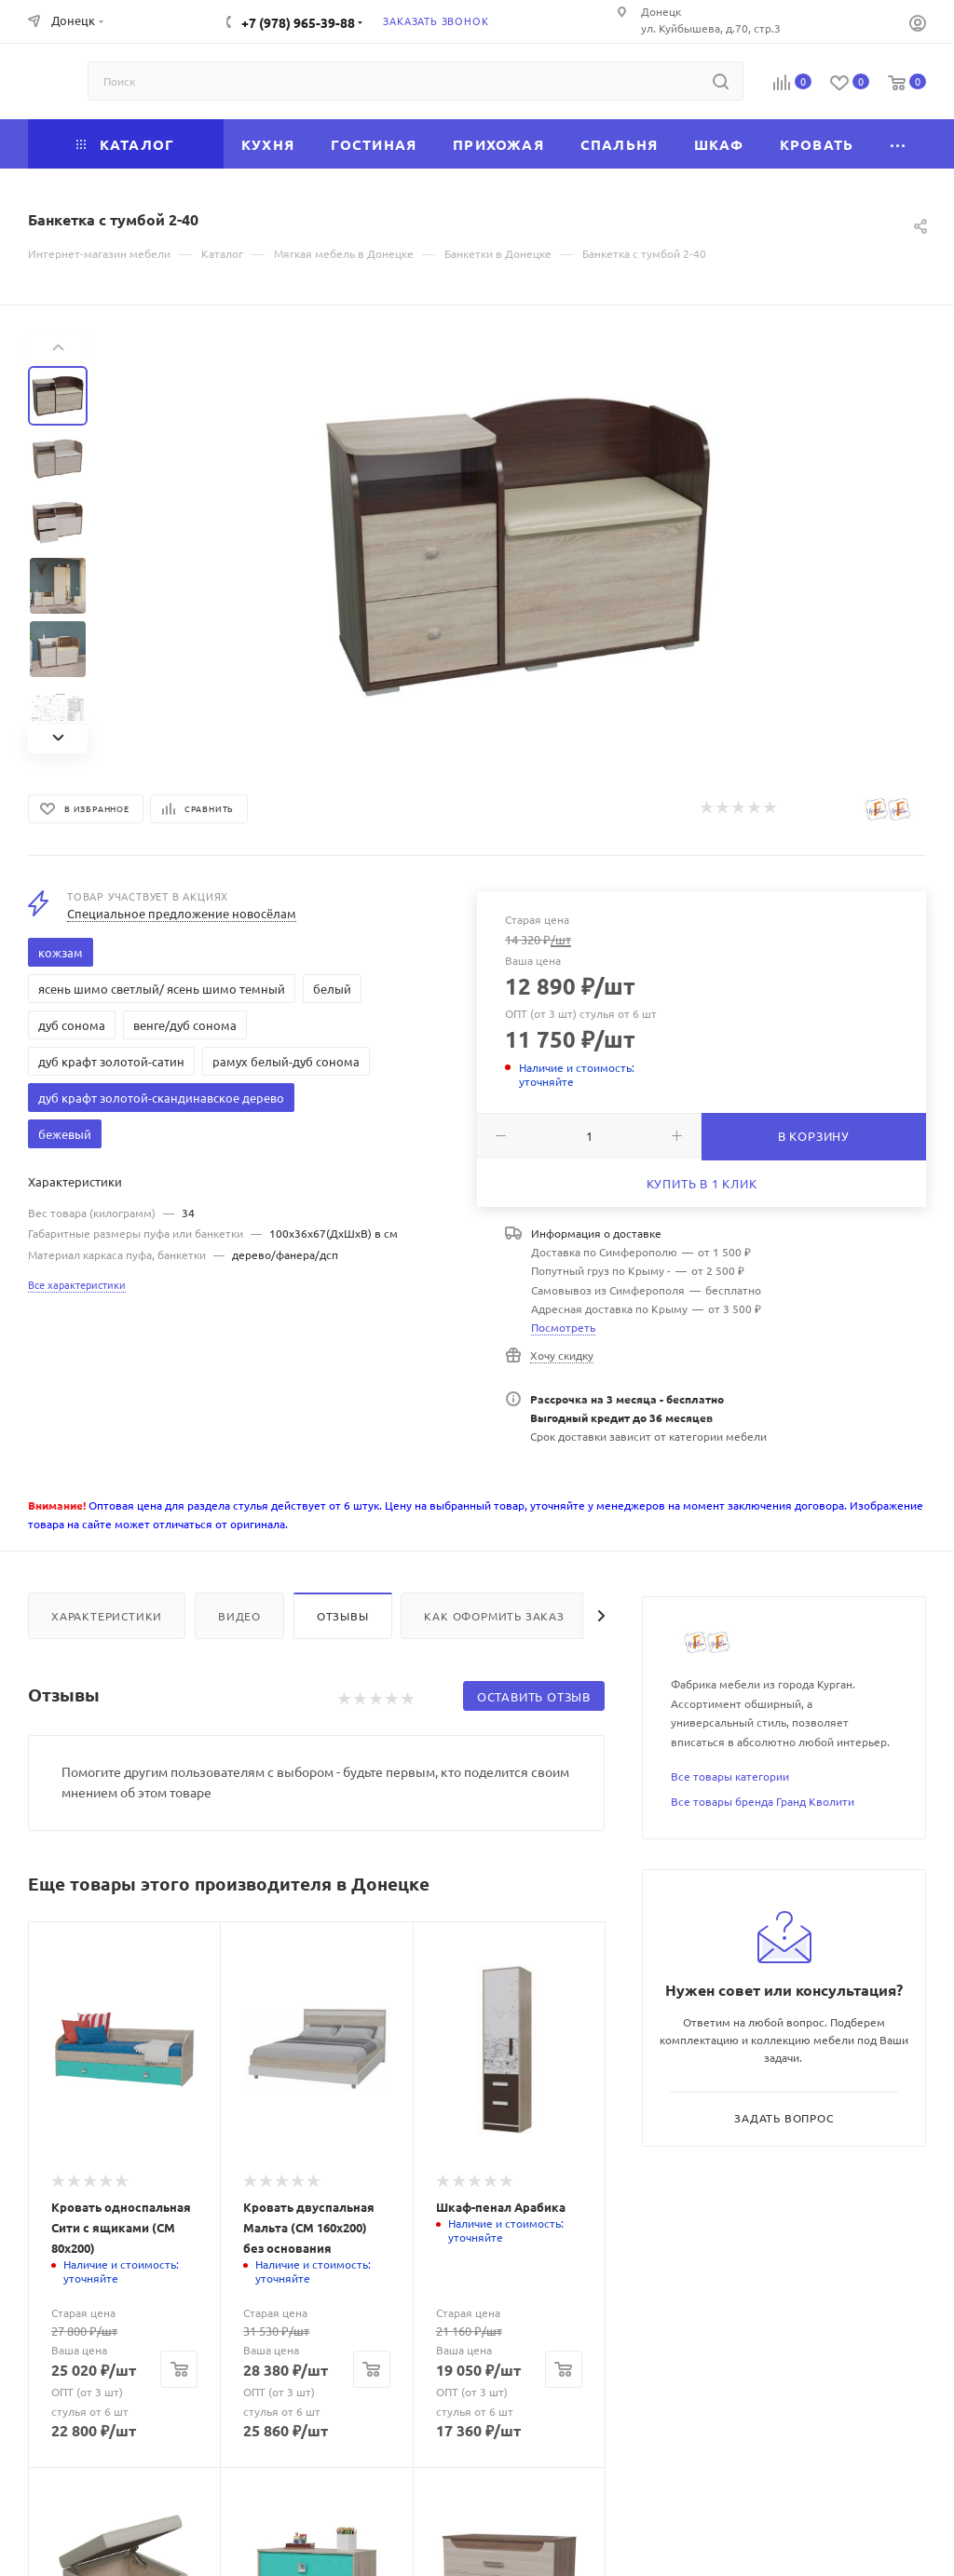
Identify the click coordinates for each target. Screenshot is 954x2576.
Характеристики (106, 1615)
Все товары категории (730, 1776)
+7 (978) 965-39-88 (298, 22)
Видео (239, 1615)
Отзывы (343, 1615)
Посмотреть (563, 1327)
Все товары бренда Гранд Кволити (762, 1801)
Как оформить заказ (494, 1615)
